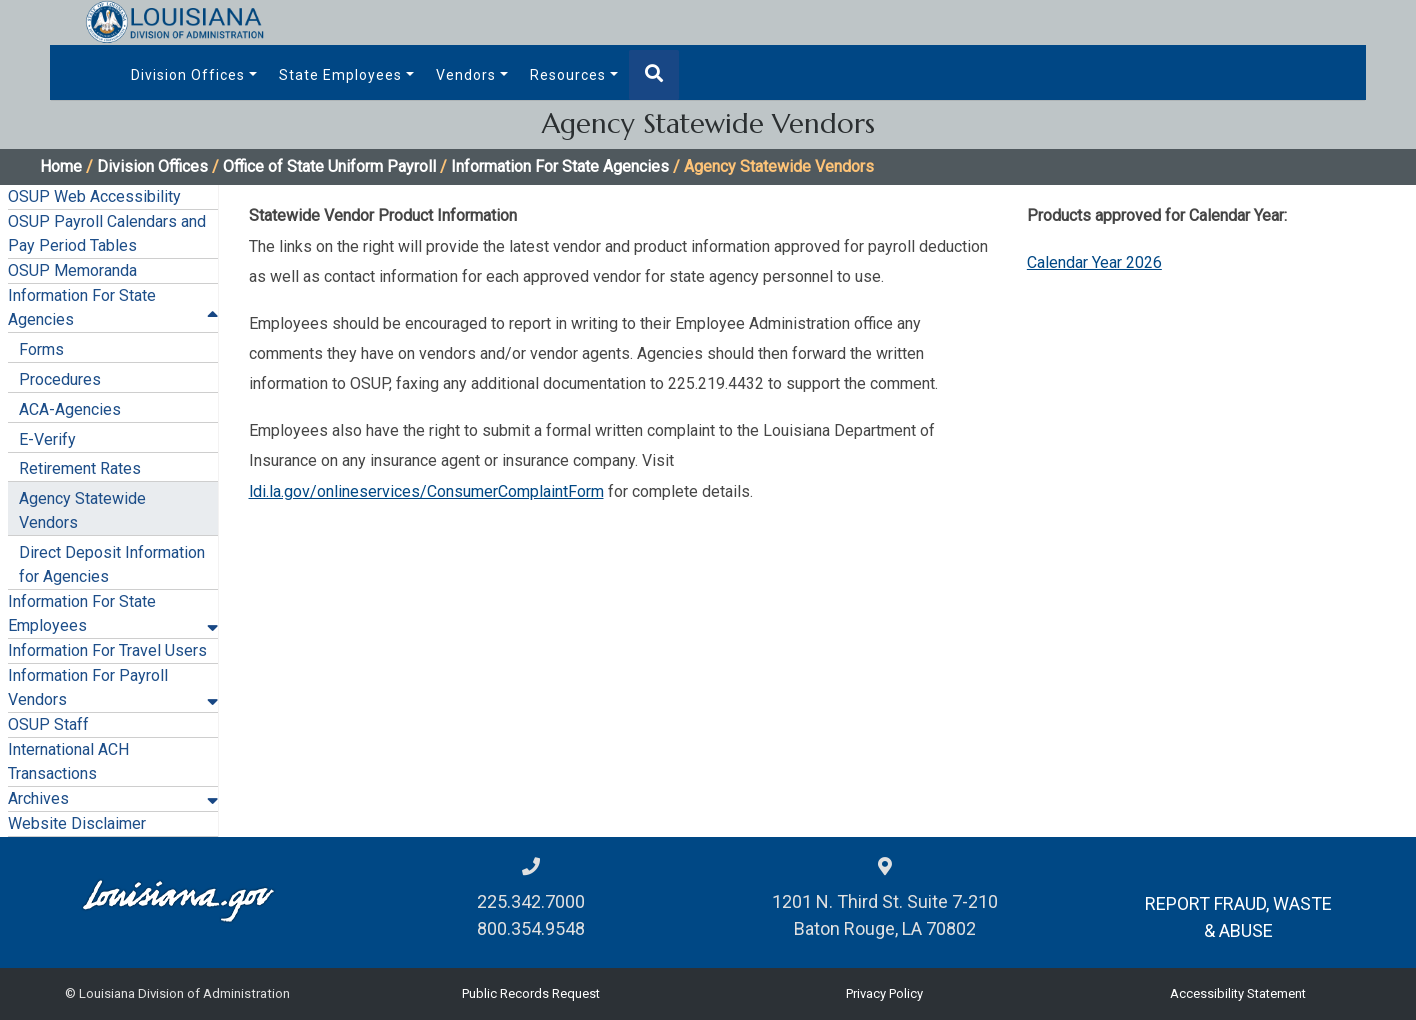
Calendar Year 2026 (1094, 262)
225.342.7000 (531, 901)
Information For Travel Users (107, 650)
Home (61, 166)
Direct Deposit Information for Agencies (112, 564)
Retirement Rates (80, 468)
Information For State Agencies (560, 166)
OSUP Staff (48, 724)
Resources (568, 75)
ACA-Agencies (70, 409)
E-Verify (47, 439)
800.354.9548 (531, 928)
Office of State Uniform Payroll (329, 166)
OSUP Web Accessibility (94, 196)
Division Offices (188, 75)
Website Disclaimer (77, 823)
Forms (41, 349)
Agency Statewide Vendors (82, 510)
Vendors (466, 75)
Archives (38, 798)
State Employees (340, 75)
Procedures (60, 379)
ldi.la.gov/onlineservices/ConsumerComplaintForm (426, 491)
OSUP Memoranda (72, 270)
